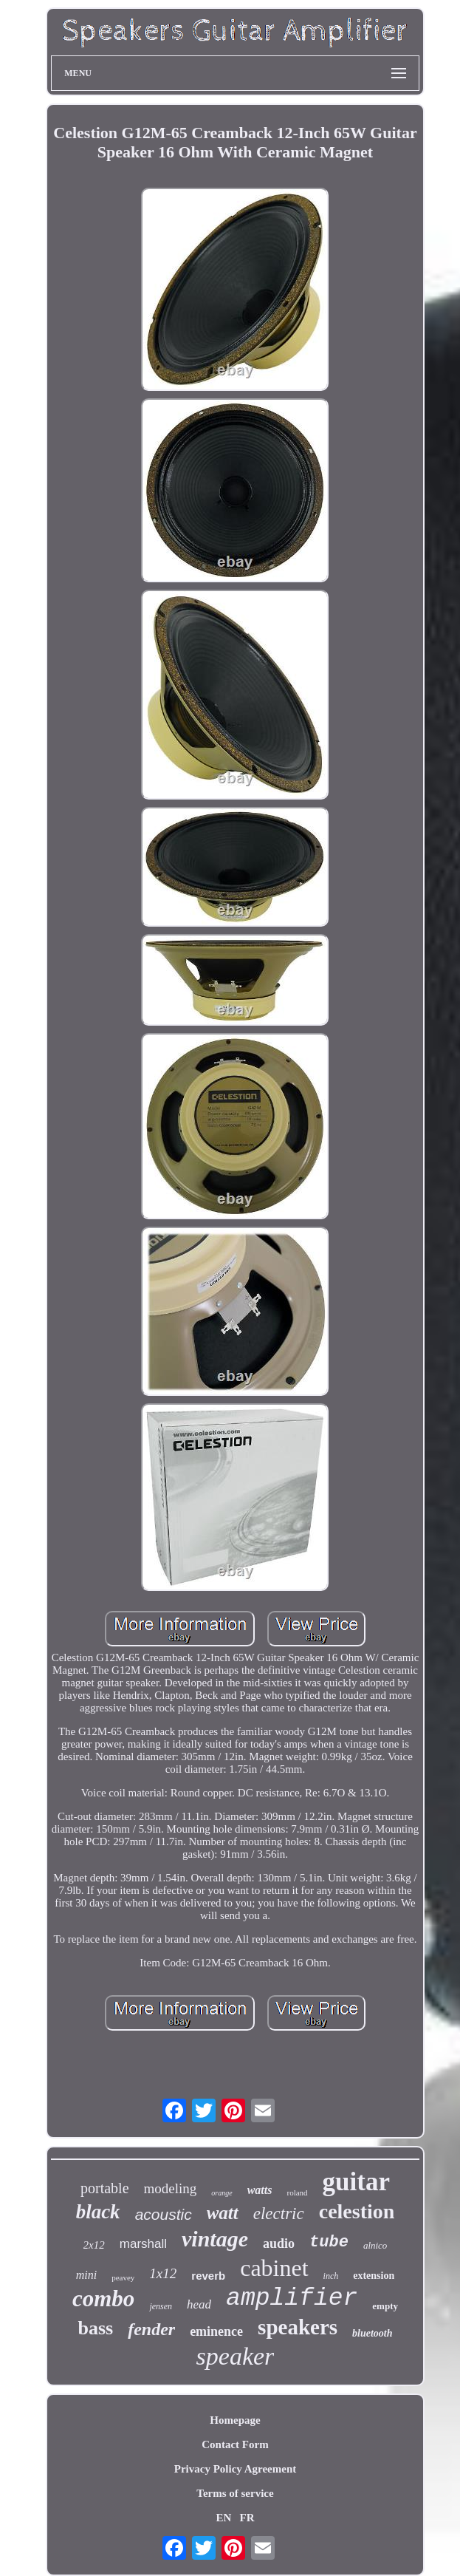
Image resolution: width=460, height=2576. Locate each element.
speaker (235, 2356)
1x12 (162, 2273)
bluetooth (372, 2333)
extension (373, 2275)
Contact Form (235, 2444)
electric (278, 2213)
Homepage (235, 2420)
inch (331, 2276)
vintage (215, 2238)
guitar (356, 2181)
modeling (170, 2188)
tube (329, 2242)
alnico (375, 2245)
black (98, 2212)
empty (385, 2305)
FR (247, 2518)
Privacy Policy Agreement (235, 2469)
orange (221, 2193)
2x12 (94, 2245)
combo (103, 2298)
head (199, 2304)
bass (95, 2328)
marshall (143, 2244)
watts (259, 2190)
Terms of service (234, 2493)
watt (222, 2213)
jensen (160, 2306)
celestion (357, 2211)
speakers (297, 2327)
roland (296, 2192)
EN (223, 2518)
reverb (208, 2275)
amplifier (291, 2298)
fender (151, 2329)
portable (104, 2188)
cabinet (274, 2268)
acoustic (163, 2214)
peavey (122, 2277)
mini (86, 2275)
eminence (216, 2331)
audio (279, 2243)
